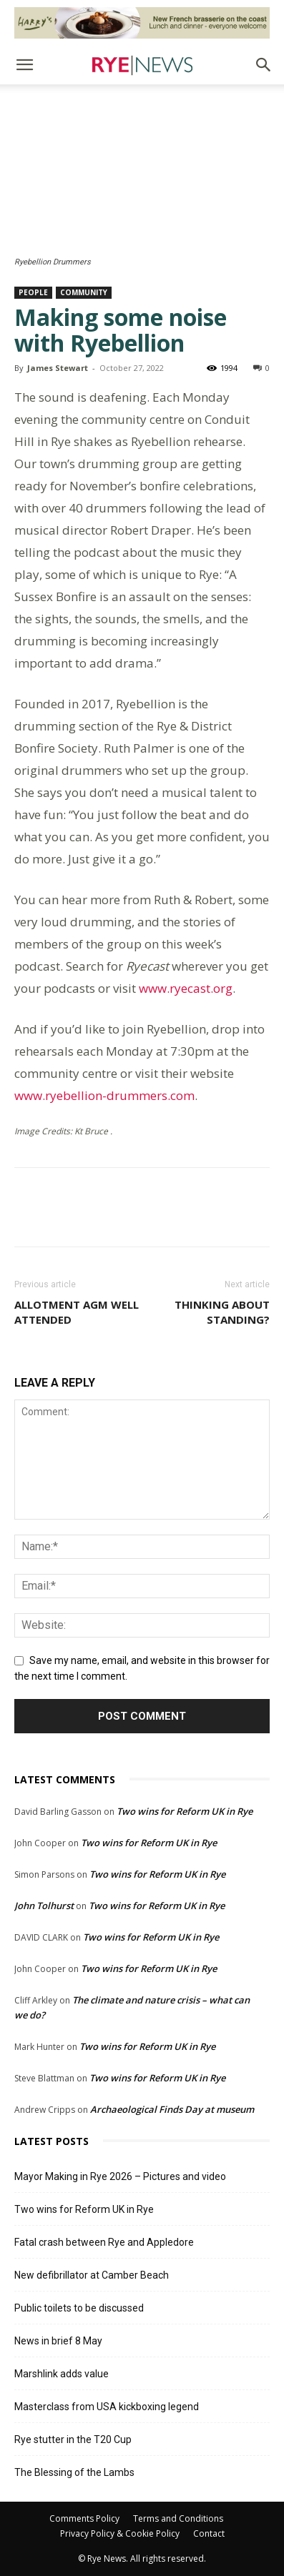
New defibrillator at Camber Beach (91, 2275)
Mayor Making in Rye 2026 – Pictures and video (120, 2176)
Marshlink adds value (61, 2373)
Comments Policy (84, 2518)
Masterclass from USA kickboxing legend (106, 2406)
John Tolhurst (44, 1905)
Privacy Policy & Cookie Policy (120, 2533)
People (33, 292)
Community (83, 292)
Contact (209, 2533)
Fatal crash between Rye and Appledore (104, 2242)
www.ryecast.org (185, 988)
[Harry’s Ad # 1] (142, 23)
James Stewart (57, 367)
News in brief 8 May (58, 2341)
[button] (24, 65)
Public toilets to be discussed (79, 2308)
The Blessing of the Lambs (74, 2472)
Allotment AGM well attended (76, 1312)
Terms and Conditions (178, 2518)
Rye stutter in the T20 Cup (73, 2439)
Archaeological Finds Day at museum (172, 2109)
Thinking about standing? (222, 1312)
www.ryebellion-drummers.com (104, 1095)
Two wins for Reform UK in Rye (185, 1811)
